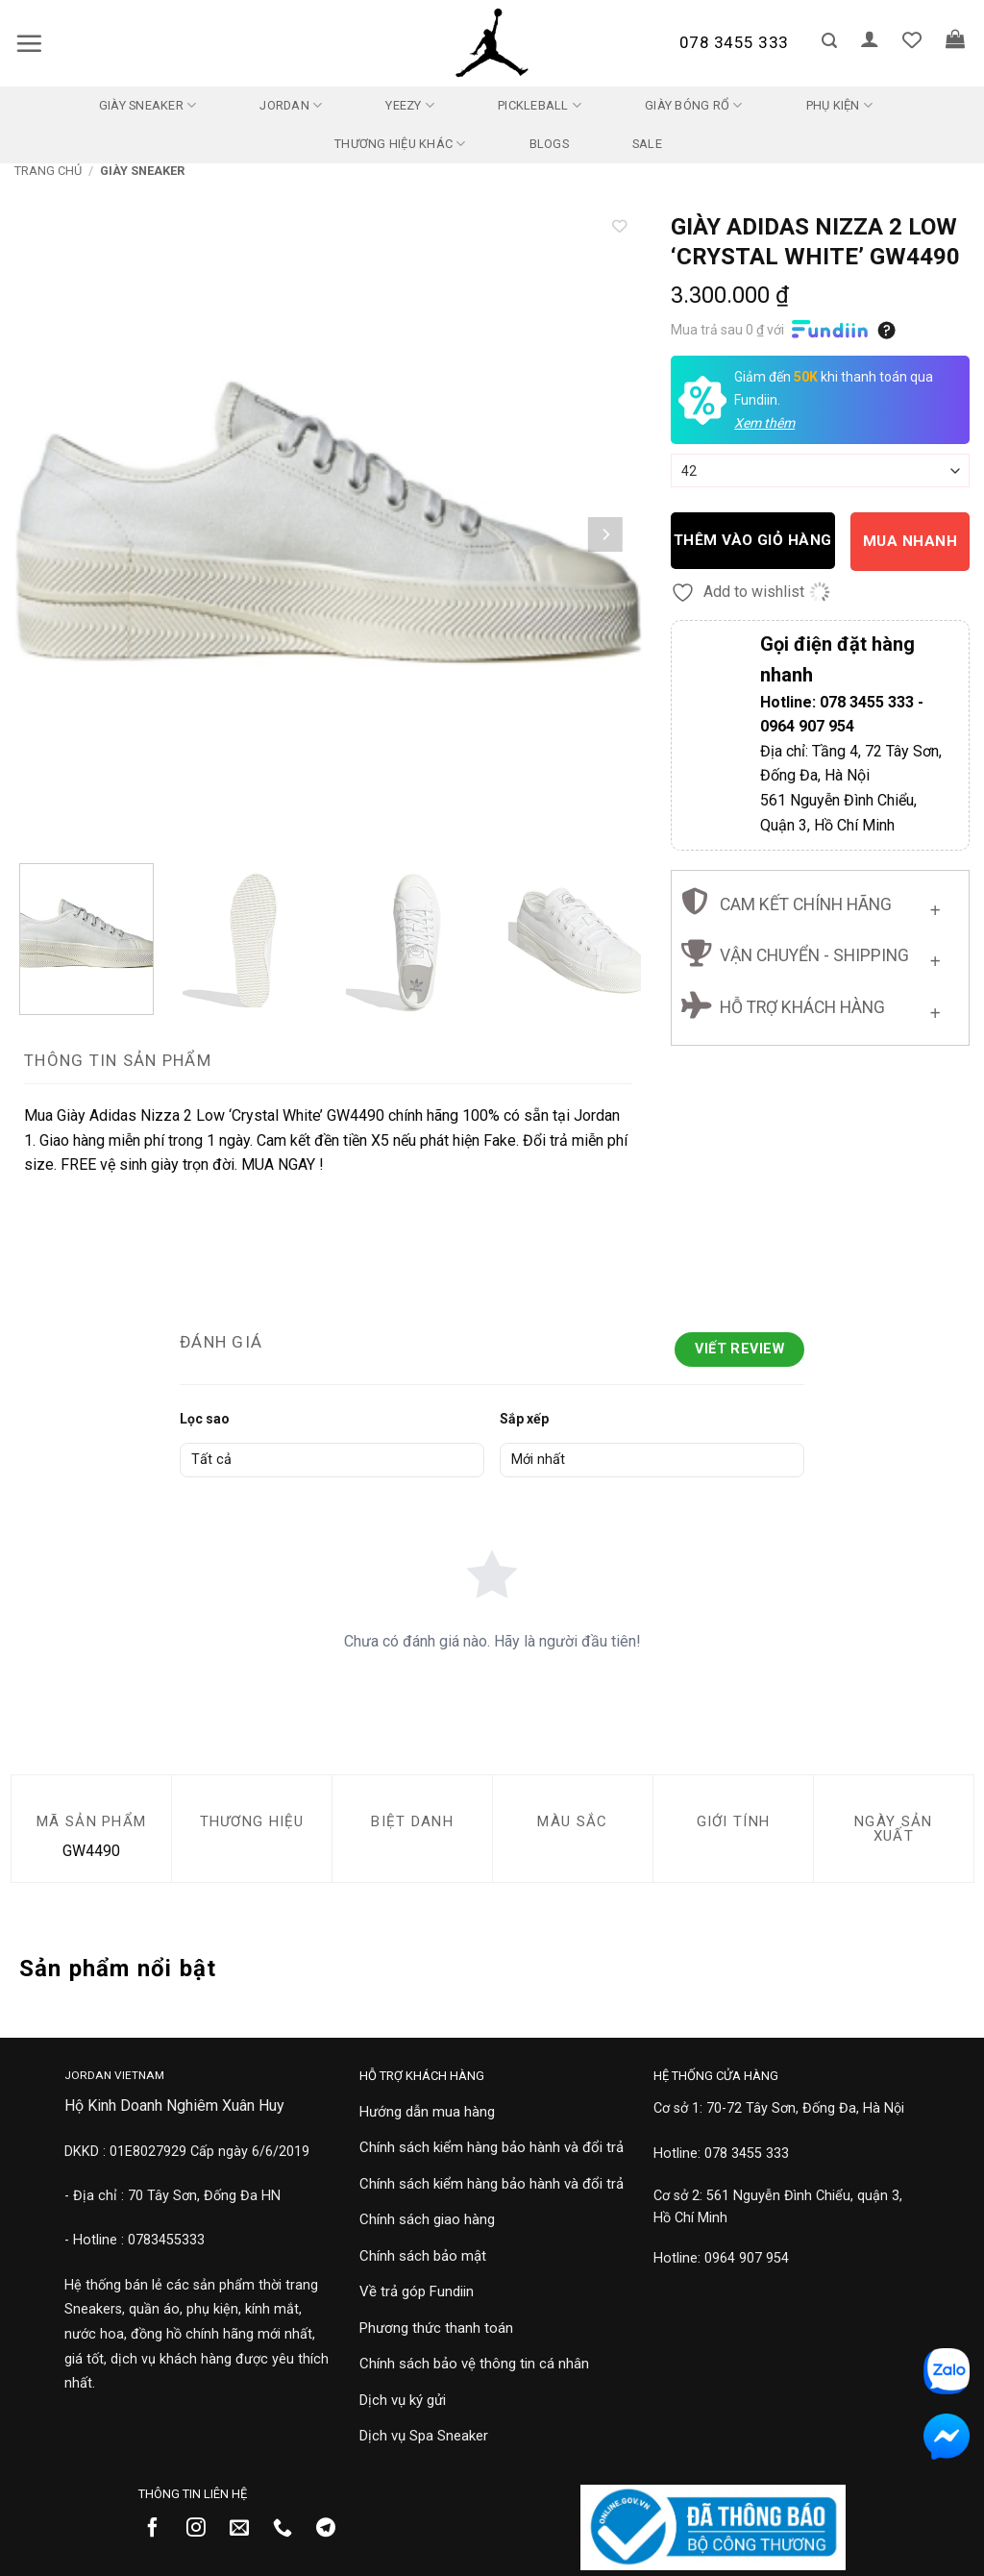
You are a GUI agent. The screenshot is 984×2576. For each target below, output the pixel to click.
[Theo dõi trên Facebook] (160, 2528)
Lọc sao (205, 1418)
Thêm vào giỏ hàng (753, 540)
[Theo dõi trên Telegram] (333, 2528)
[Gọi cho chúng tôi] (290, 2528)
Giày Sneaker (148, 105)
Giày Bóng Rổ (694, 105)
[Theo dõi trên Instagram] (203, 2528)
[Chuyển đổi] (935, 906)
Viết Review (739, 1349)
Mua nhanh (910, 541)
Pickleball (539, 105)
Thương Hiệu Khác (400, 144)
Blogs (549, 143)
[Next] (604, 535)
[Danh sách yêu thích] (912, 39)
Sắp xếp (524, 1418)
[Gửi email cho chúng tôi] (246, 2528)
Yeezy (409, 105)
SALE (647, 143)
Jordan (290, 105)
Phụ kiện (839, 105)
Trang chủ (48, 170)
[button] (28, 43)
